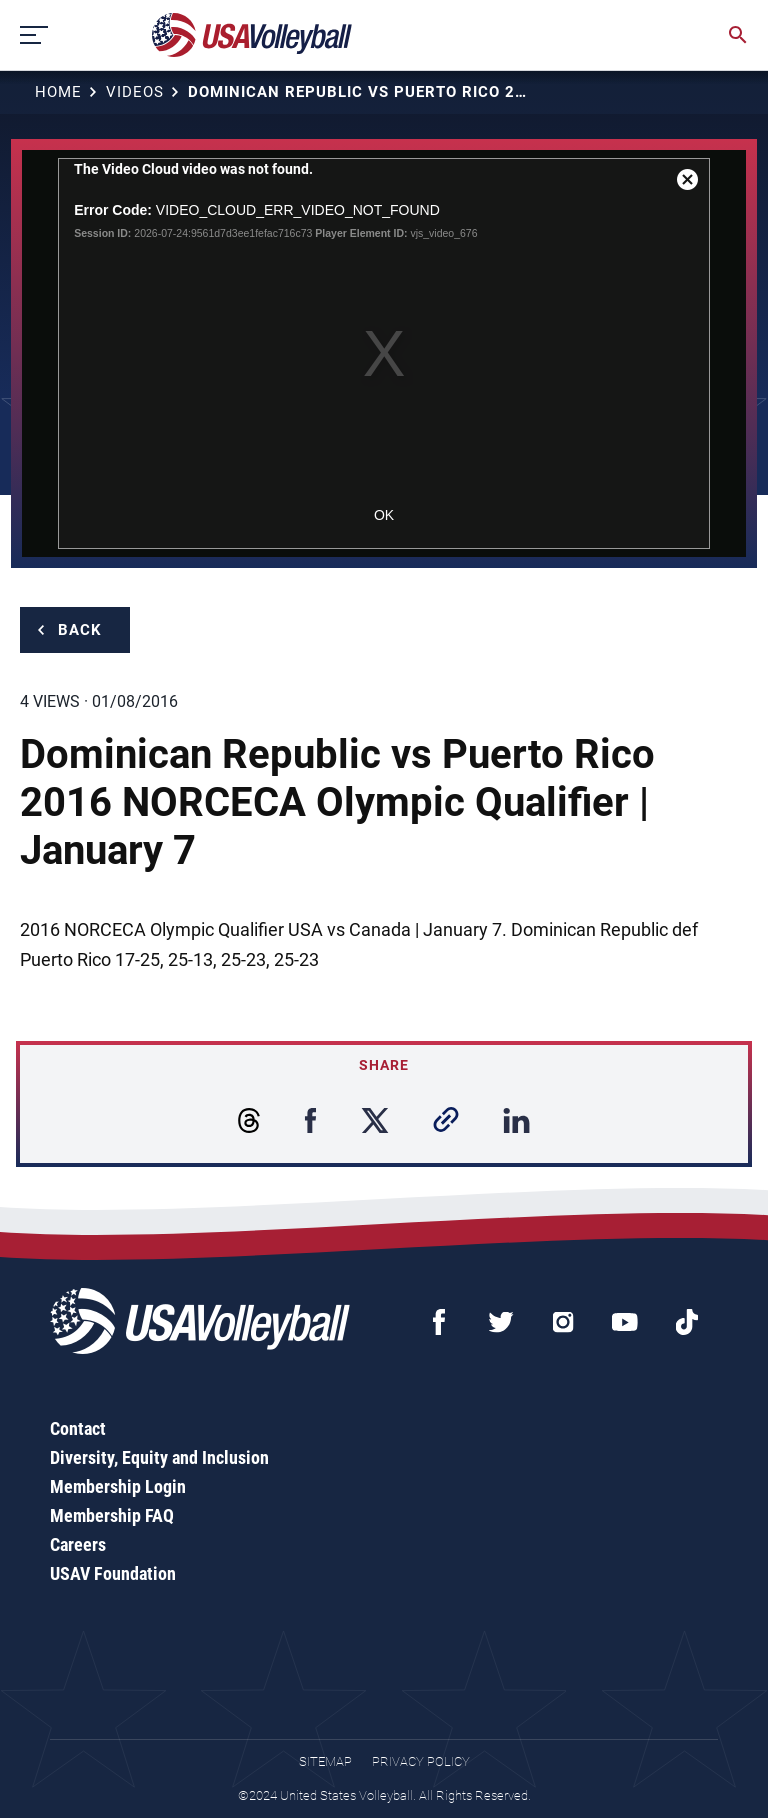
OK (384, 515)
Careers (78, 1544)
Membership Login (118, 1486)
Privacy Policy (421, 1761)
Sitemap (325, 1761)
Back (80, 630)
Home (58, 92)
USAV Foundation (113, 1573)
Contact (78, 1428)
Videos (135, 92)
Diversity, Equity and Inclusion (159, 1457)
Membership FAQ (112, 1515)
